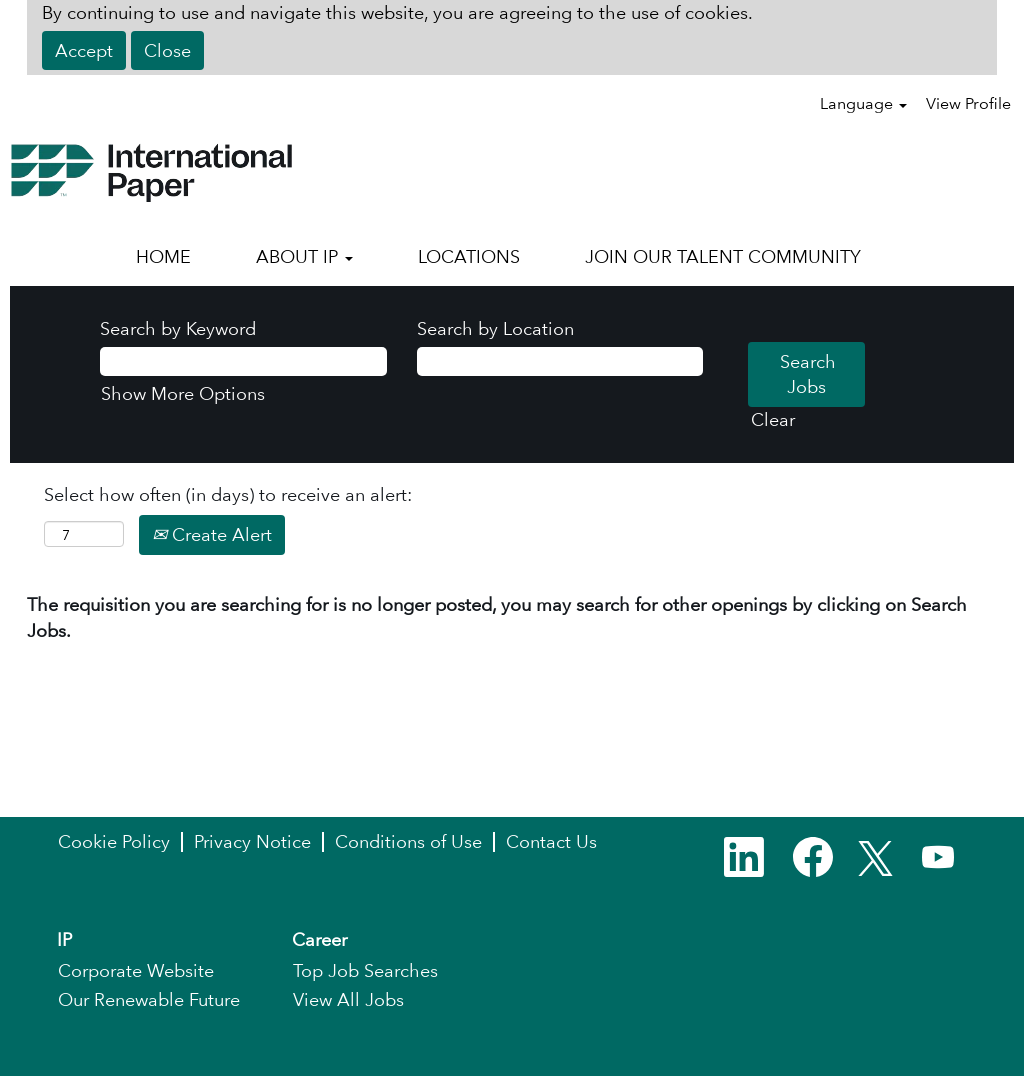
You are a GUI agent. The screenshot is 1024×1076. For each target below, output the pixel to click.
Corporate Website (136, 971)
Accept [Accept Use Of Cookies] (84, 50)
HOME (163, 256)
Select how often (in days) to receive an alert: (228, 494)
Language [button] (863, 103)
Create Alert (212, 534)
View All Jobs (348, 1000)
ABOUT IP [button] (304, 256)
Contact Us (551, 842)
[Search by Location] (560, 362)
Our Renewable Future (149, 1000)
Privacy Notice (252, 842)
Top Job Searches (365, 971)
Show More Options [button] (183, 393)
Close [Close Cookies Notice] (167, 50)
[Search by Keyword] (243, 362)
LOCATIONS (469, 256)
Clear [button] (773, 419)
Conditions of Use (408, 842)
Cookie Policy (114, 842)
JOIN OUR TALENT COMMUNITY (723, 256)
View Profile (968, 103)
